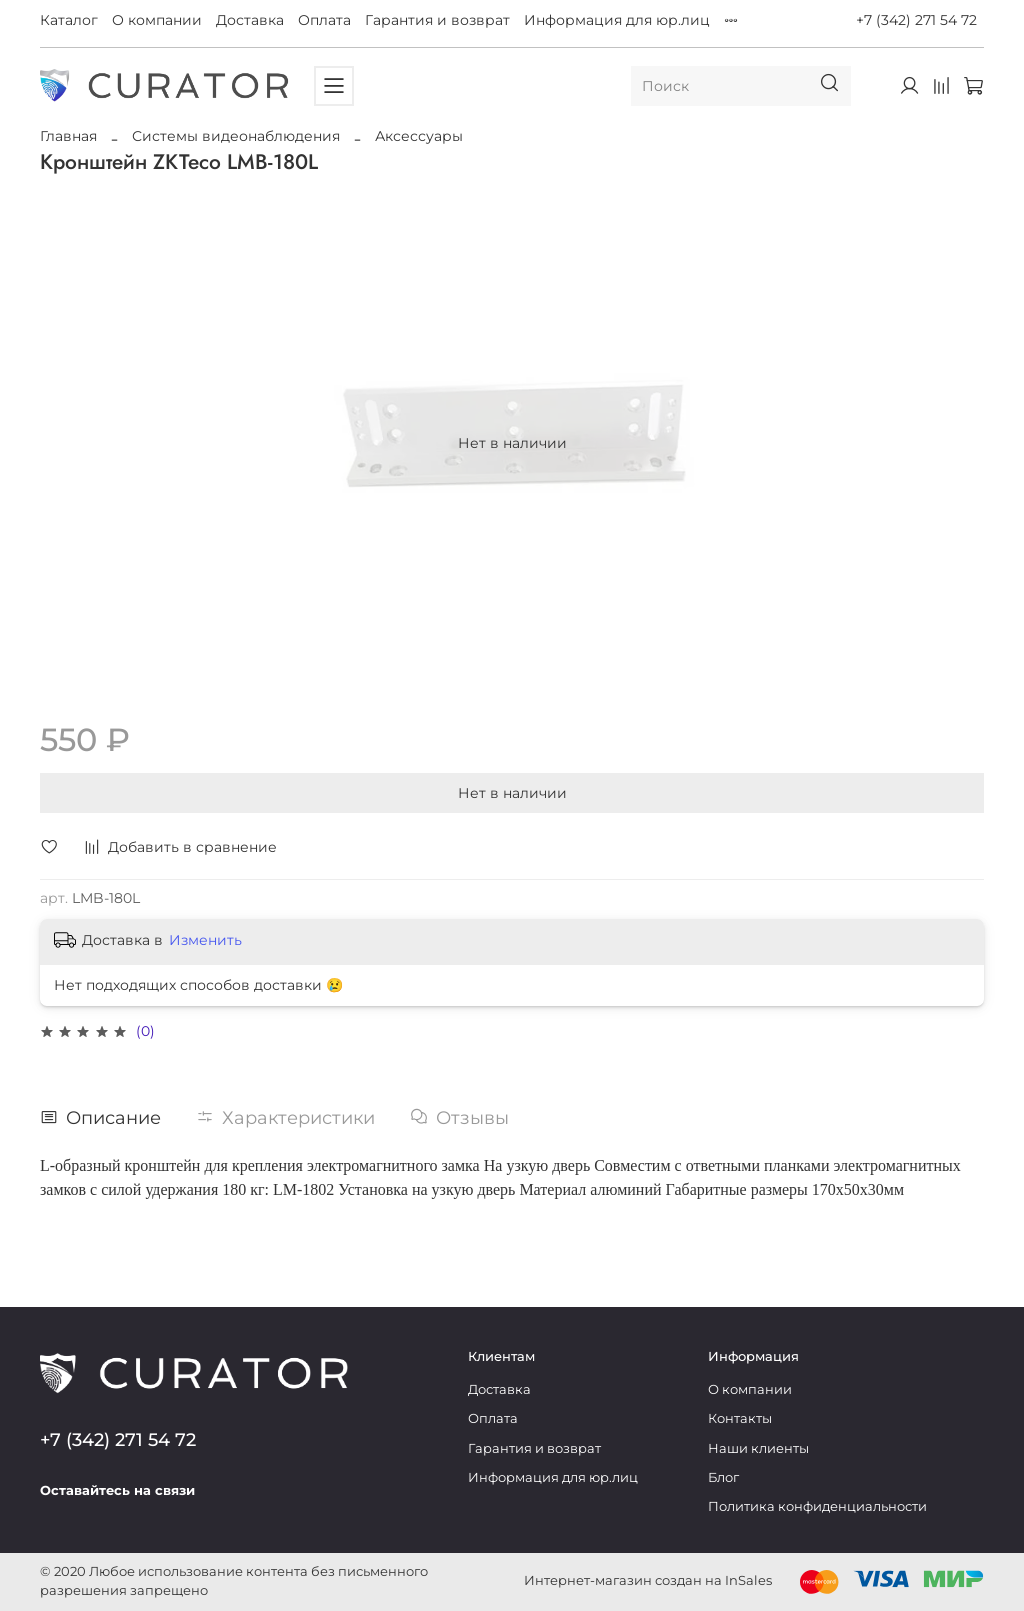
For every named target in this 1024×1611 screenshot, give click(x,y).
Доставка (250, 20)
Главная (68, 136)
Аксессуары (419, 136)
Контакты (740, 1418)
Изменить (205, 940)
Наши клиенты (758, 1448)
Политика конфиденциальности (817, 1506)
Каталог (69, 20)
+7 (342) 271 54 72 (916, 20)
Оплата (324, 20)
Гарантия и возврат (437, 20)
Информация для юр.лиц (617, 20)
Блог (723, 1477)
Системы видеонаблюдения (236, 136)
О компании (157, 20)
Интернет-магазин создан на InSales (648, 1580)
